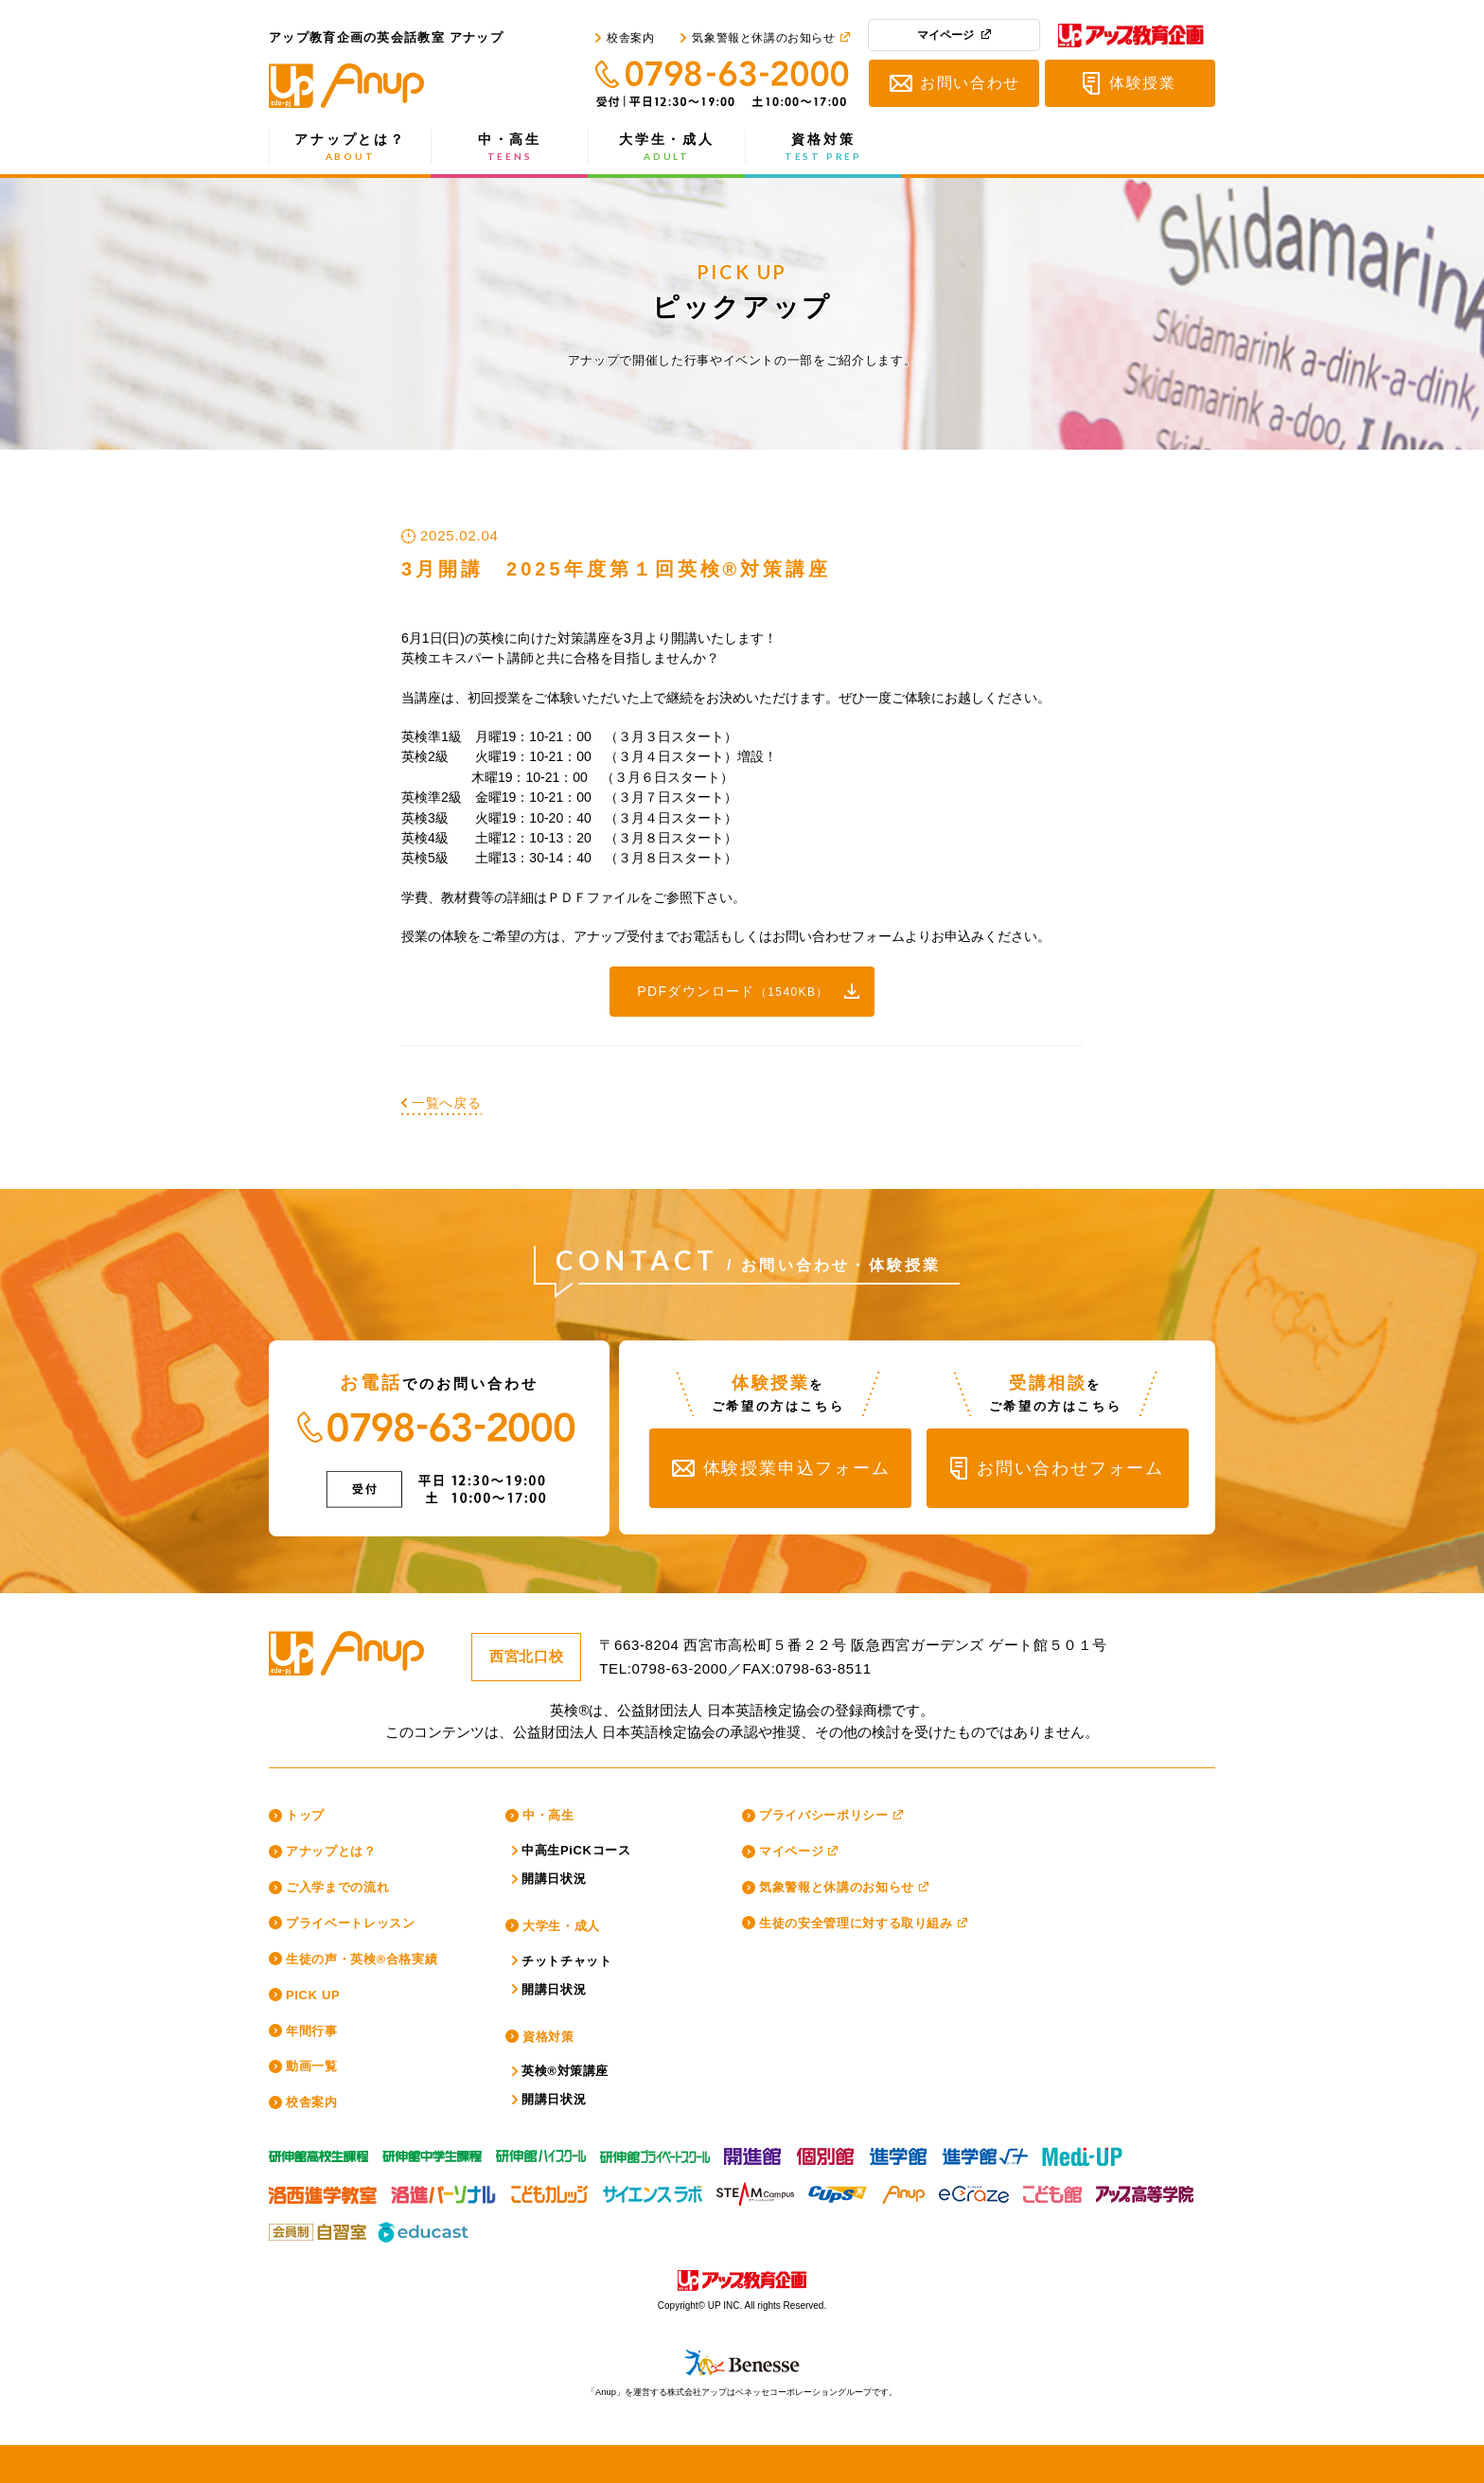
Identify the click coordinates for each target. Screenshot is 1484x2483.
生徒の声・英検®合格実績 (361, 1959)
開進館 (753, 2151)
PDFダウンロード (733, 991)
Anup (903, 2189)
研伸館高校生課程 (318, 2151)
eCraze (974, 2189)
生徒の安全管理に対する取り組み (856, 1923)
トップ (305, 1815)
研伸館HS (541, 2151)
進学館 (899, 2151)
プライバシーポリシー (824, 1815)
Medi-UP (1082, 2151)
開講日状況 (553, 1878)
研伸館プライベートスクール (655, 2151)
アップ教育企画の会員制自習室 (316, 2227)
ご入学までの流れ (337, 1887)
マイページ (945, 35)
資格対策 (823, 148)
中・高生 (510, 148)
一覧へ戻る (447, 1102)
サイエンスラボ (652, 2189)
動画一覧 (312, 2066)
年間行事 (312, 2031)
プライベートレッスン (350, 1923)
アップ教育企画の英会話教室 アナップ (387, 85)
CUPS (837, 2189)
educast (425, 2227)
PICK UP (313, 1995)
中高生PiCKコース (576, 1850)
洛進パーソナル (443, 2189)
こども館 (1052, 2189)
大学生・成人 (667, 148)
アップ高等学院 (1143, 2189)
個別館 (826, 2151)
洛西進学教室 (323, 2189)
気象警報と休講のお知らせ (763, 37)
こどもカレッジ (549, 2189)
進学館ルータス (985, 2151)
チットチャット (566, 1961)
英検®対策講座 (565, 2071)
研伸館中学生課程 (432, 2151)
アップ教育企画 (1131, 39)
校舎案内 (630, 37)
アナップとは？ (350, 148)
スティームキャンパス (755, 2189)
